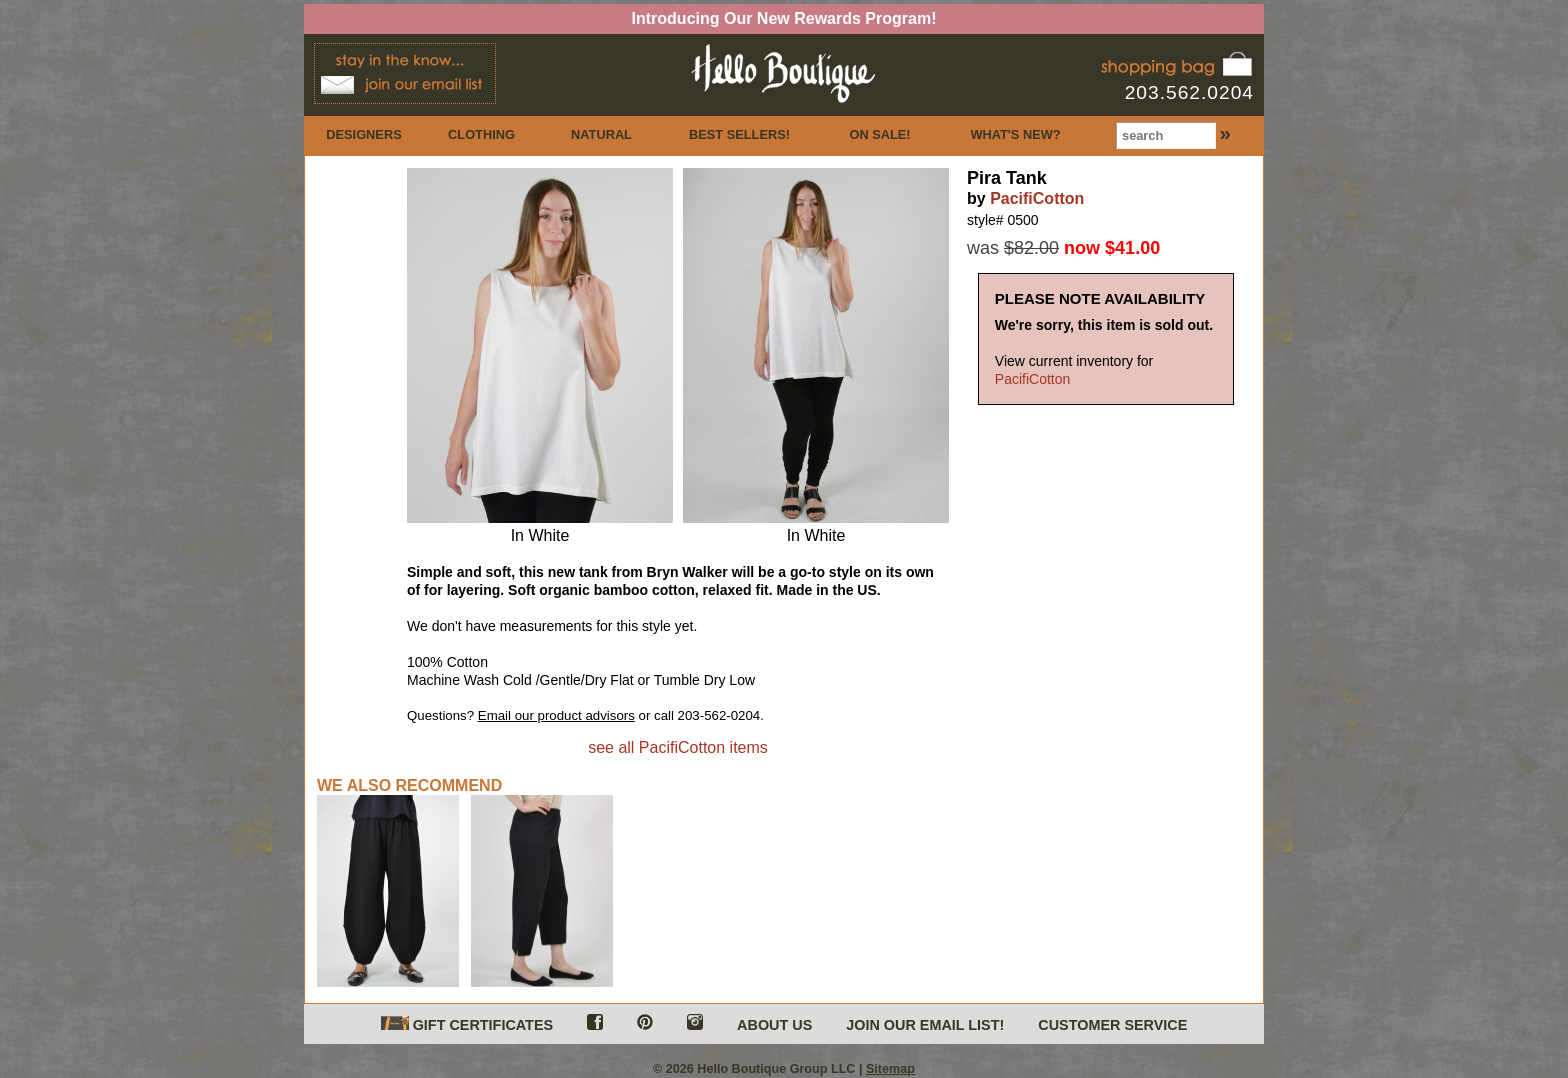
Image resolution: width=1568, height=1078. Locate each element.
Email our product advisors (556, 715)
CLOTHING (481, 134)
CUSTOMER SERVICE (1112, 1025)
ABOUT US (774, 1025)
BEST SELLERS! (739, 134)
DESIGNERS (363, 134)
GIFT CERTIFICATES (467, 1024)
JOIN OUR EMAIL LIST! (925, 1025)
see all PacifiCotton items (678, 747)
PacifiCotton (1037, 198)
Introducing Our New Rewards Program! (784, 18)
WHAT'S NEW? (1015, 134)
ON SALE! (879, 134)
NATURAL (601, 134)
